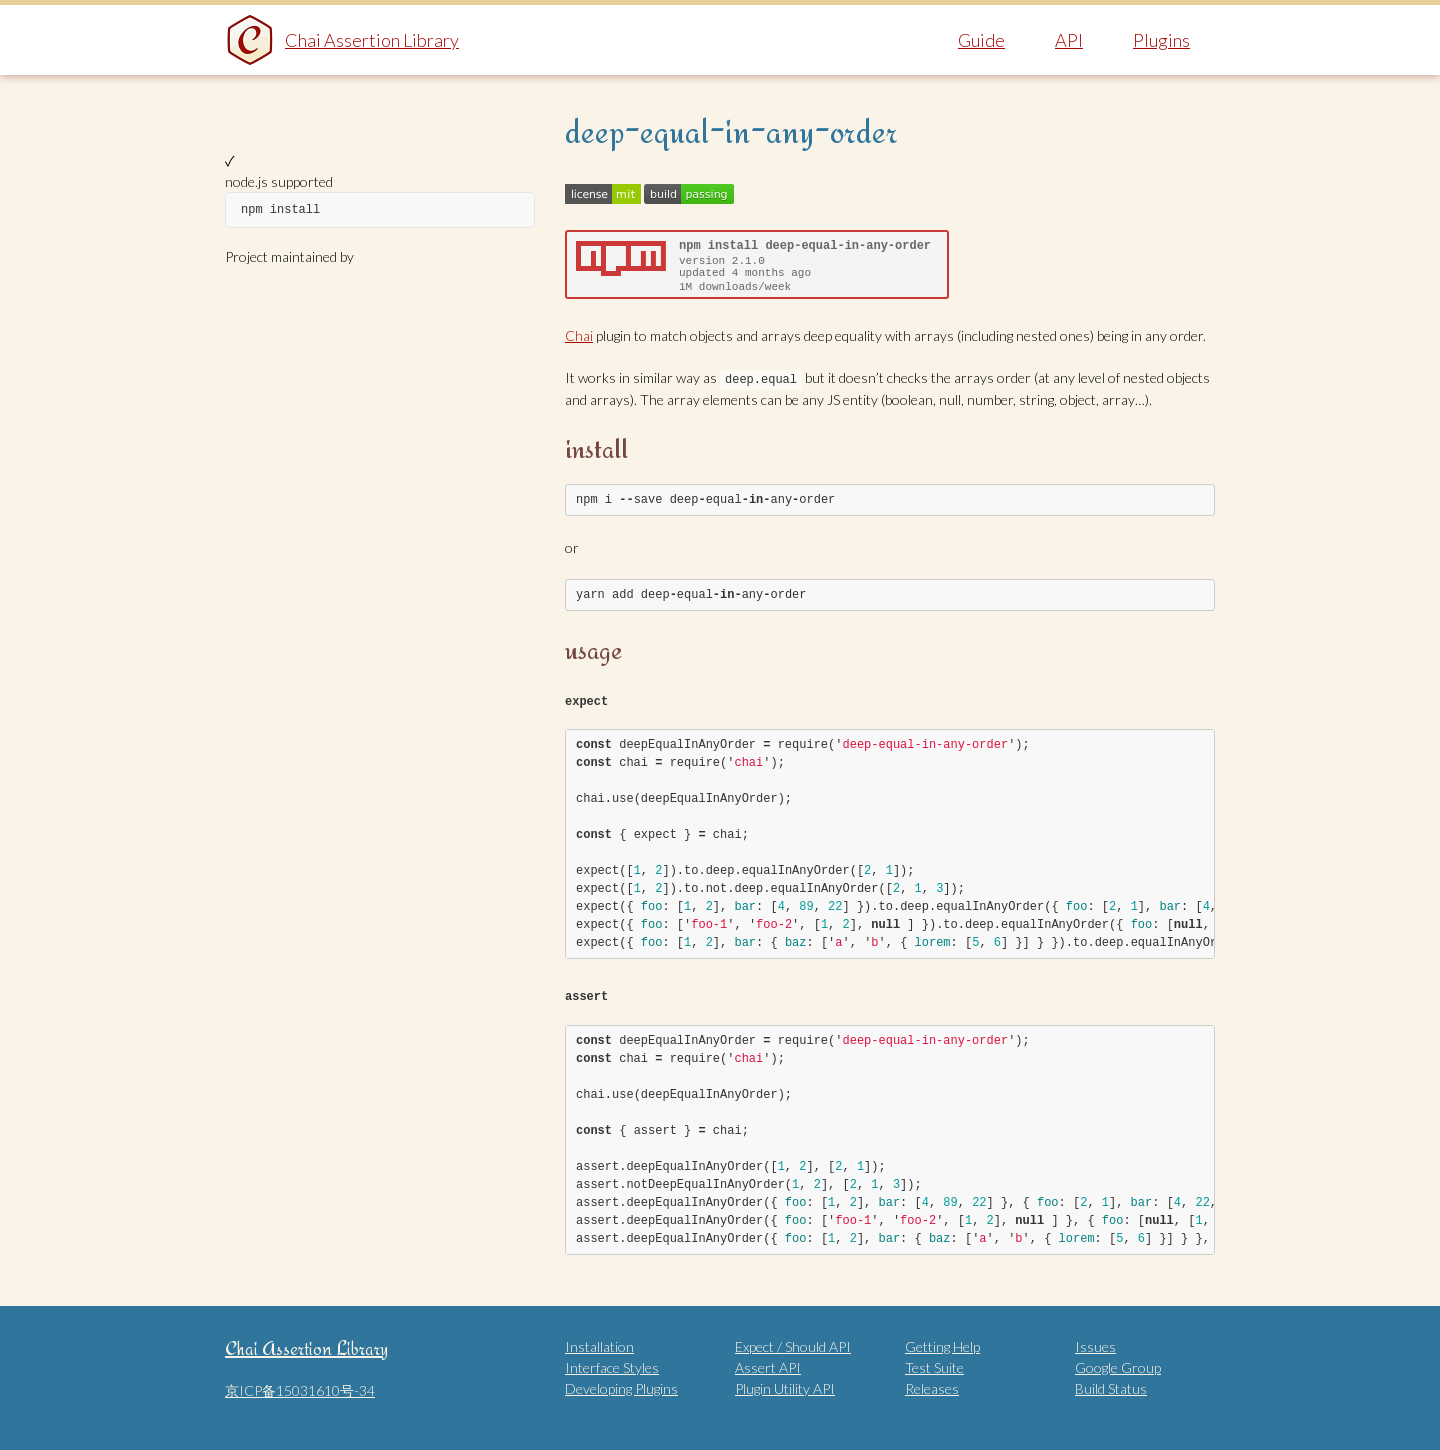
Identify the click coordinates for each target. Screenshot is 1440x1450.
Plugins (1161, 40)
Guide (981, 40)
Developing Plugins (621, 1386)
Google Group (1118, 1365)
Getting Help (942, 1344)
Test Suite (934, 1365)
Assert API (768, 1365)
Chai (579, 335)
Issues (1095, 1344)
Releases (932, 1386)
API (1069, 40)
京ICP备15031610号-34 (300, 1388)
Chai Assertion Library (372, 40)
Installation (599, 1344)
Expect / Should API (793, 1344)
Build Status (1111, 1386)
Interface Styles (612, 1365)
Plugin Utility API (785, 1386)
